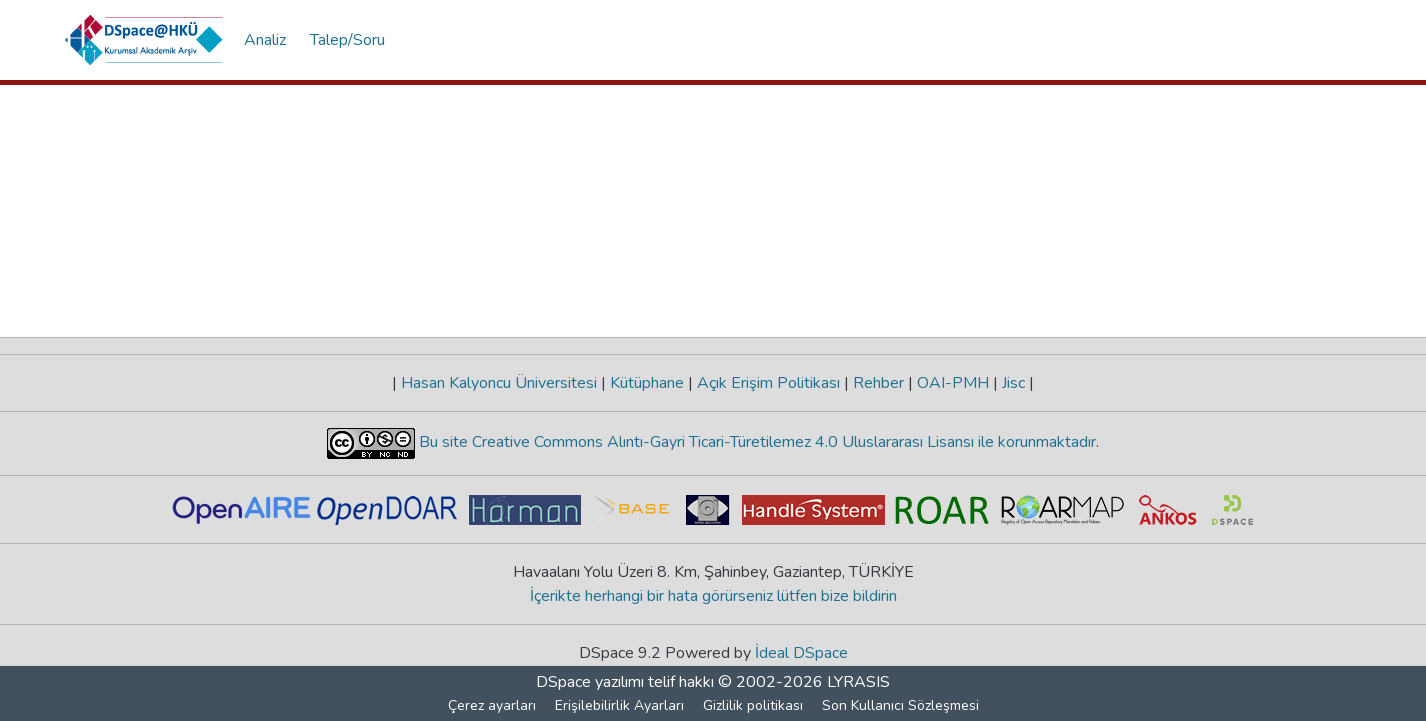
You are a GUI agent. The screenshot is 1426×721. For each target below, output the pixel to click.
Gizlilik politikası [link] (753, 705)
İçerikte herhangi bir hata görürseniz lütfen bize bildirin (713, 596)
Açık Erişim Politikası (768, 383)
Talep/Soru (347, 40)
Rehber (878, 383)
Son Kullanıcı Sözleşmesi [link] (900, 705)
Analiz (265, 40)
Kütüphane (647, 383)
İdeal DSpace (801, 653)
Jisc (1013, 383)
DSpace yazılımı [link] (590, 682)
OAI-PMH (953, 383)
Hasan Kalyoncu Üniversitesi (499, 383)
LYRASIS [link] (858, 682)
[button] (144, 40)
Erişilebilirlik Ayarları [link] (619, 705)
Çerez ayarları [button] (492, 705)
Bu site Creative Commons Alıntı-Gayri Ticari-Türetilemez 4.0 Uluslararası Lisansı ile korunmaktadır (755, 442)
